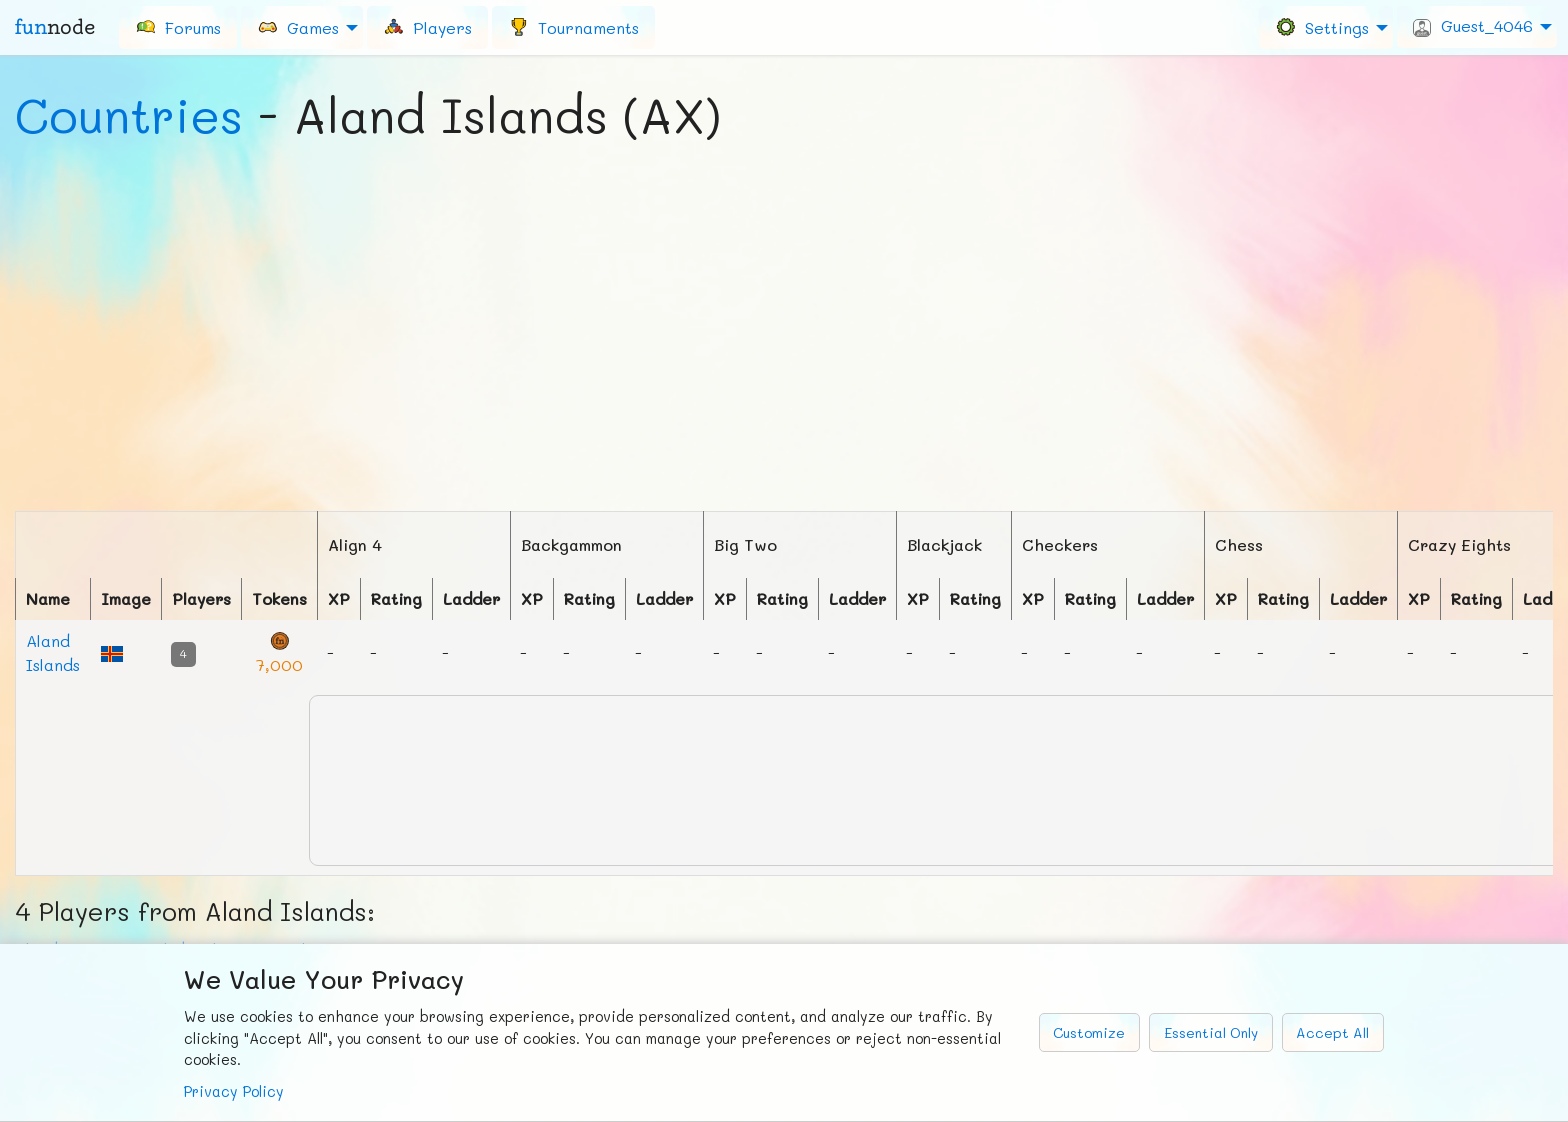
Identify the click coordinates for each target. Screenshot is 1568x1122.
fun (55, 27)
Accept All (1332, 1032)
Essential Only (1211, 1032)
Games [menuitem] (298, 26)
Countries (129, 115)
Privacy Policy (234, 1091)
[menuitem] (178, 27)
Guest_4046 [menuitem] (1473, 26)
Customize (1089, 1032)
